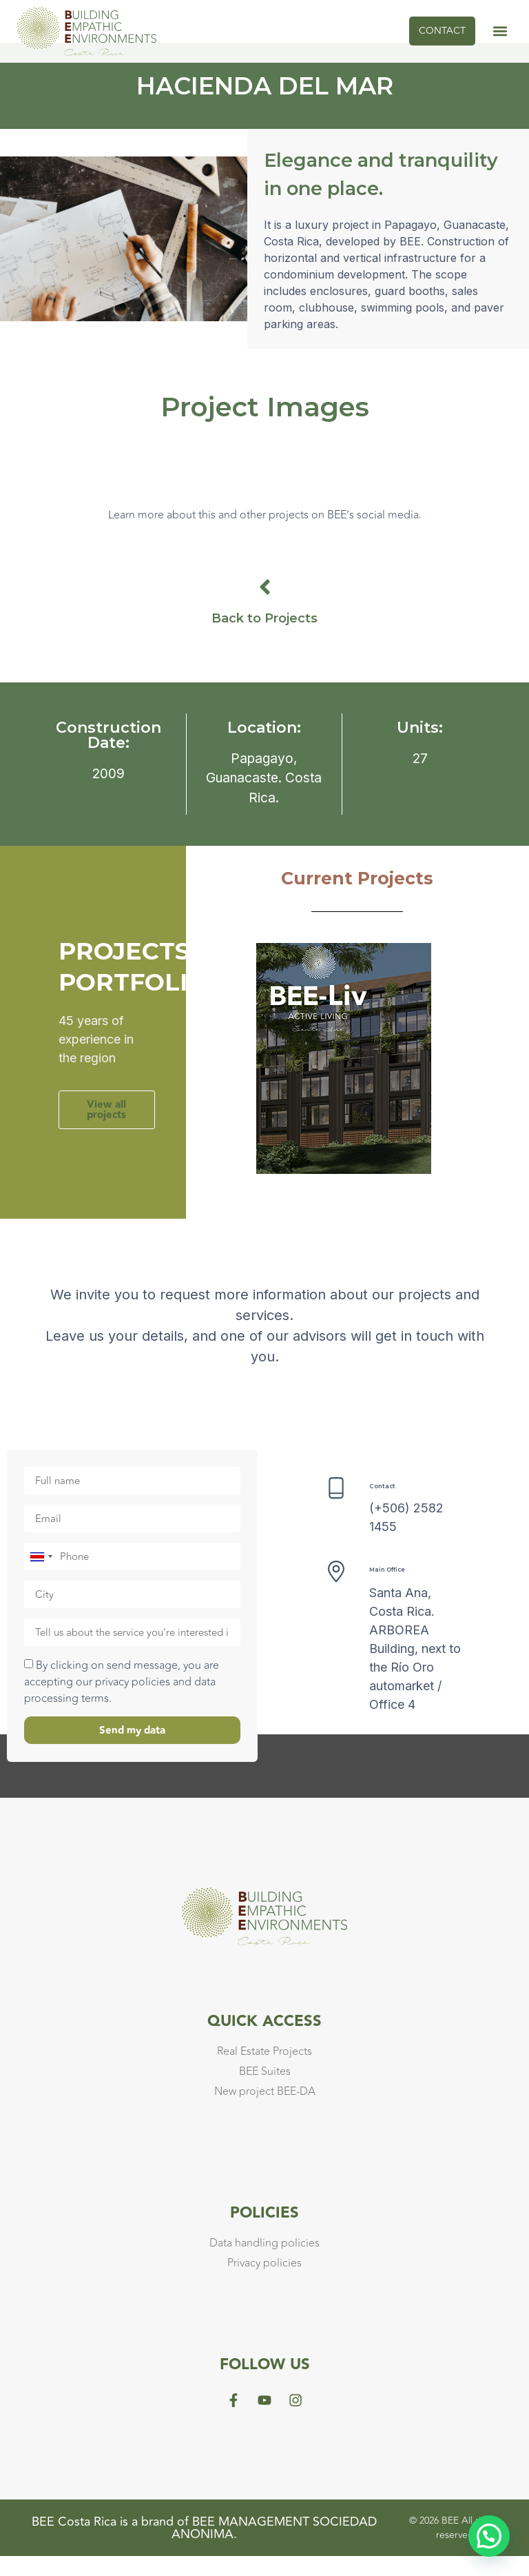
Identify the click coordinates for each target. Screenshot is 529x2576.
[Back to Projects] (265, 607)
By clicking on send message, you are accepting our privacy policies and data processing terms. (121, 1702)
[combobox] (40, 1576)
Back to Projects (264, 638)
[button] (500, 31)
